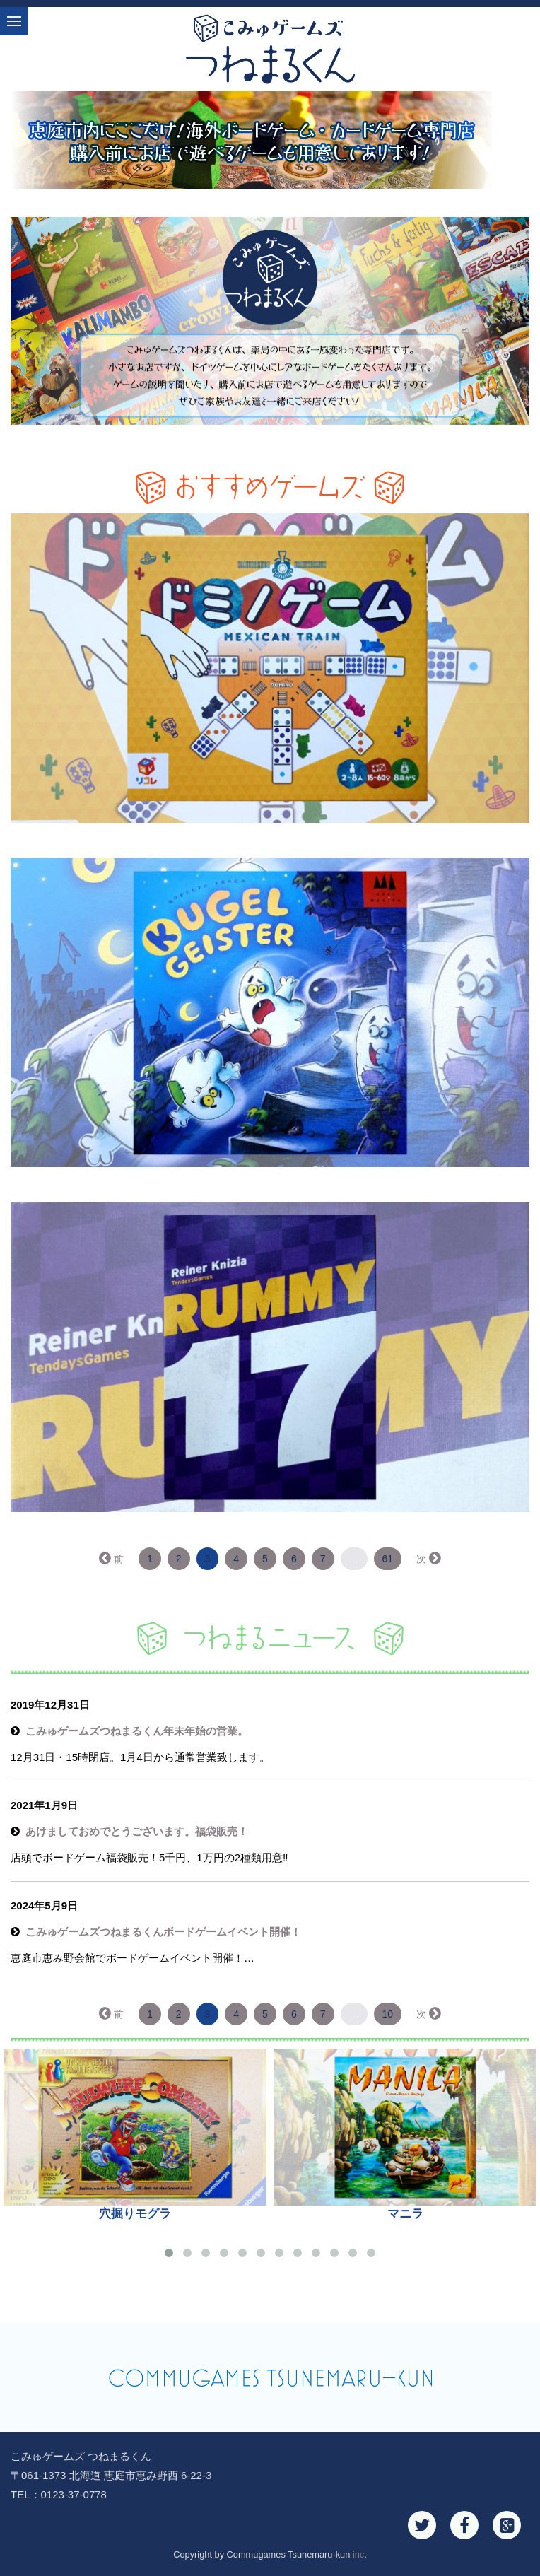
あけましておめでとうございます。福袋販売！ (136, 1831)
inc (358, 2554)
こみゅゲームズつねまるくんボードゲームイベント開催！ (163, 1932)
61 (388, 1558)
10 (388, 2014)
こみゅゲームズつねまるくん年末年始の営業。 (136, 1731)
